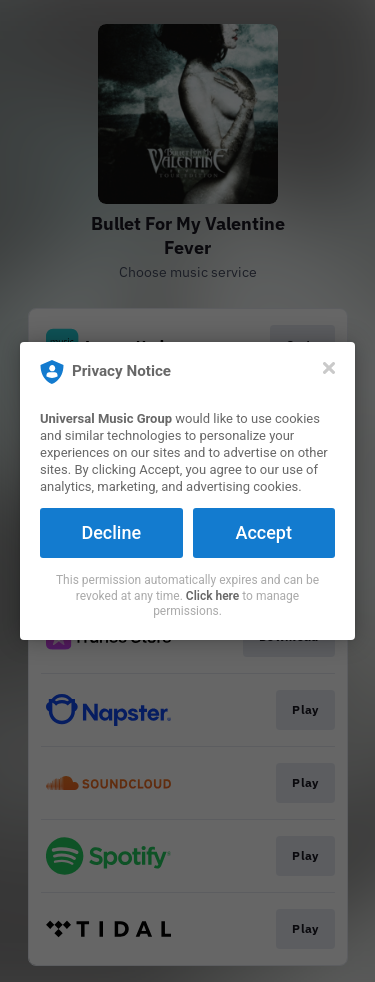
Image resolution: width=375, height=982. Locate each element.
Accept (264, 532)
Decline (111, 532)
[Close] (329, 368)
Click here (212, 596)
